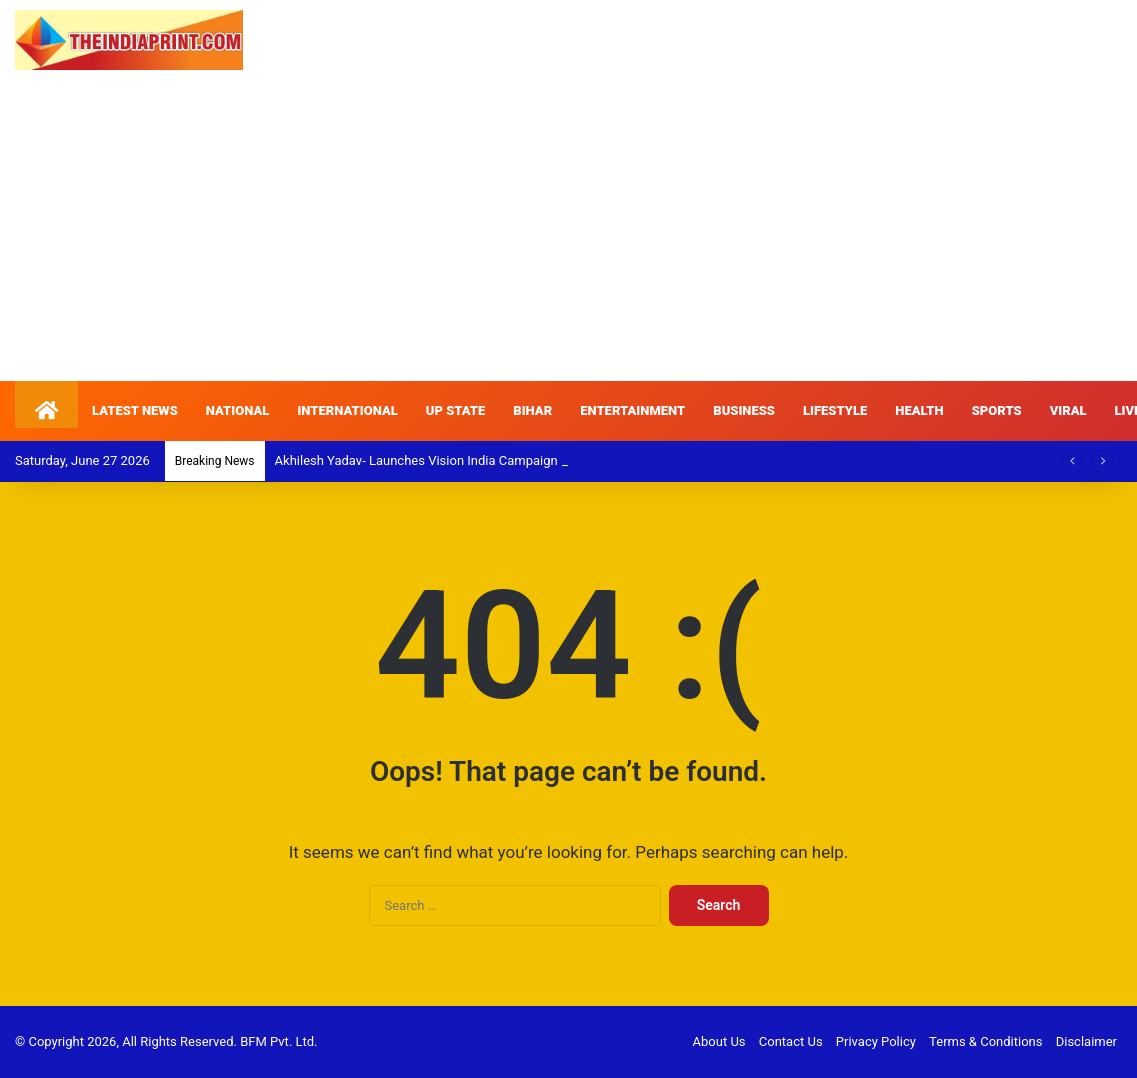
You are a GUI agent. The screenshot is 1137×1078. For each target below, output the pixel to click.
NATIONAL (238, 410)
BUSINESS (744, 410)
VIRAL (1068, 410)
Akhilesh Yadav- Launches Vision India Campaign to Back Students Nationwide (501, 460)
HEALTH (919, 410)
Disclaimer (1086, 1041)
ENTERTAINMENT (632, 410)
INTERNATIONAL (347, 410)
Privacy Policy (876, 1041)
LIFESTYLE (835, 410)
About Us (719, 1041)
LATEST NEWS (135, 410)
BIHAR (532, 410)
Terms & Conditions (985, 1041)
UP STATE (456, 410)
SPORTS (997, 410)
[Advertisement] (568, 230)
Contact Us (791, 1041)
